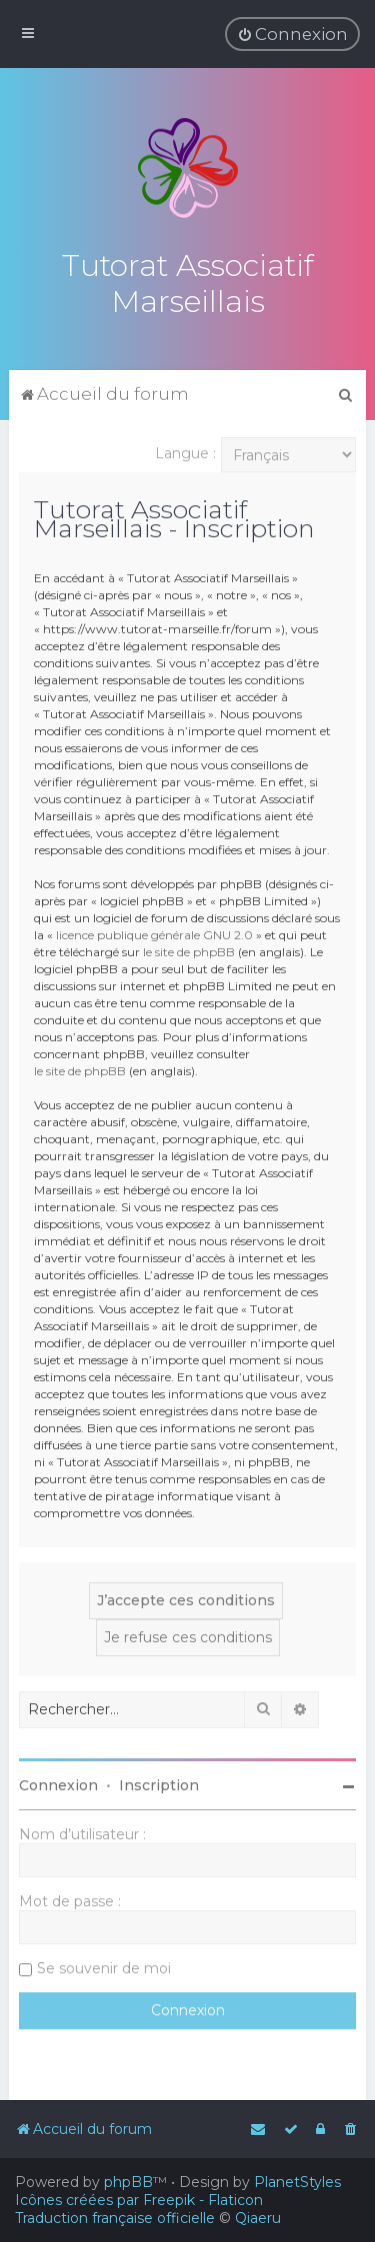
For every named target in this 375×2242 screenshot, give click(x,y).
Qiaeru (258, 2218)
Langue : (185, 451)
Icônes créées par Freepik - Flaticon (139, 2200)
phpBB (128, 2182)
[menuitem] (292, 34)
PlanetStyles (297, 2182)
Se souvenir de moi (104, 1966)
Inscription (159, 1783)
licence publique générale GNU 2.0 (154, 932)
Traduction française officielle (115, 2218)
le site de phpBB (189, 949)
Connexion (58, 1783)
